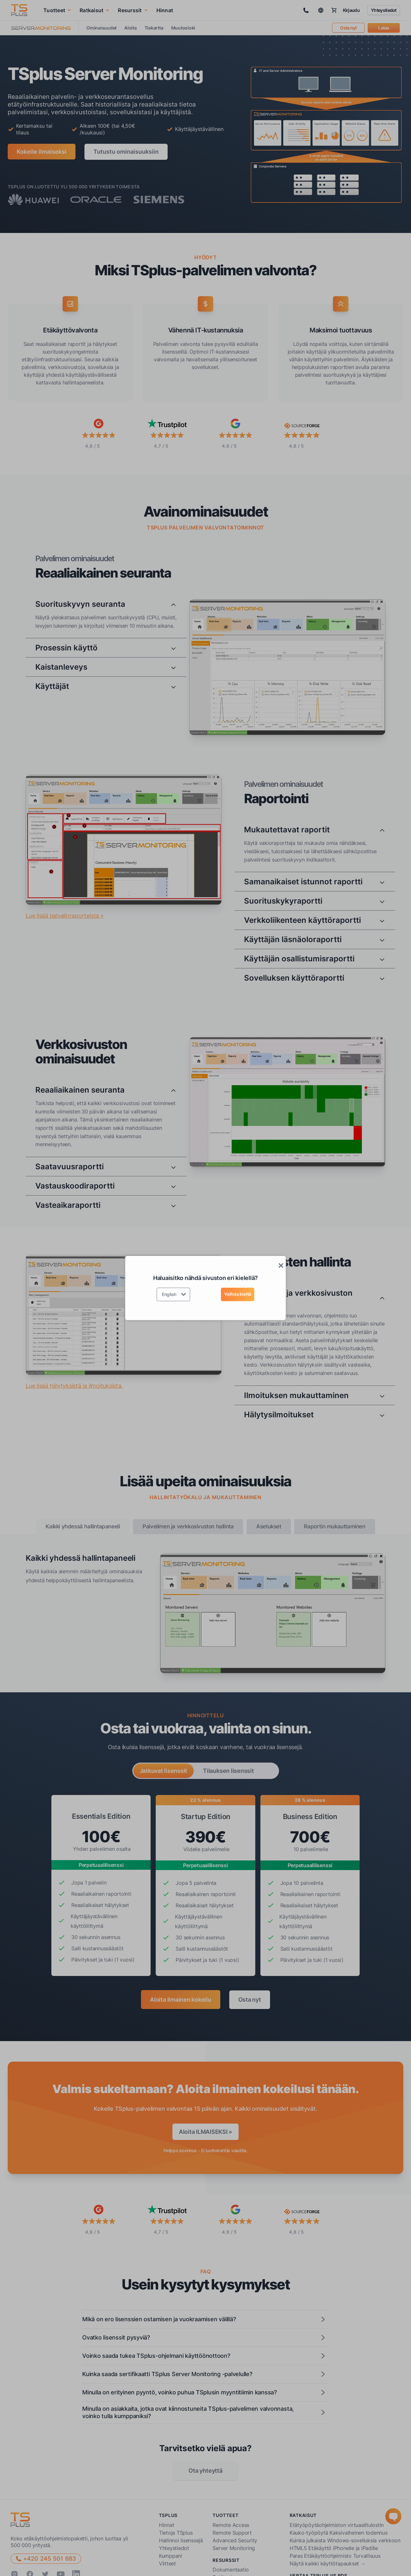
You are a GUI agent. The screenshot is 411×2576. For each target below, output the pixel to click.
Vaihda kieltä (237, 1294)
